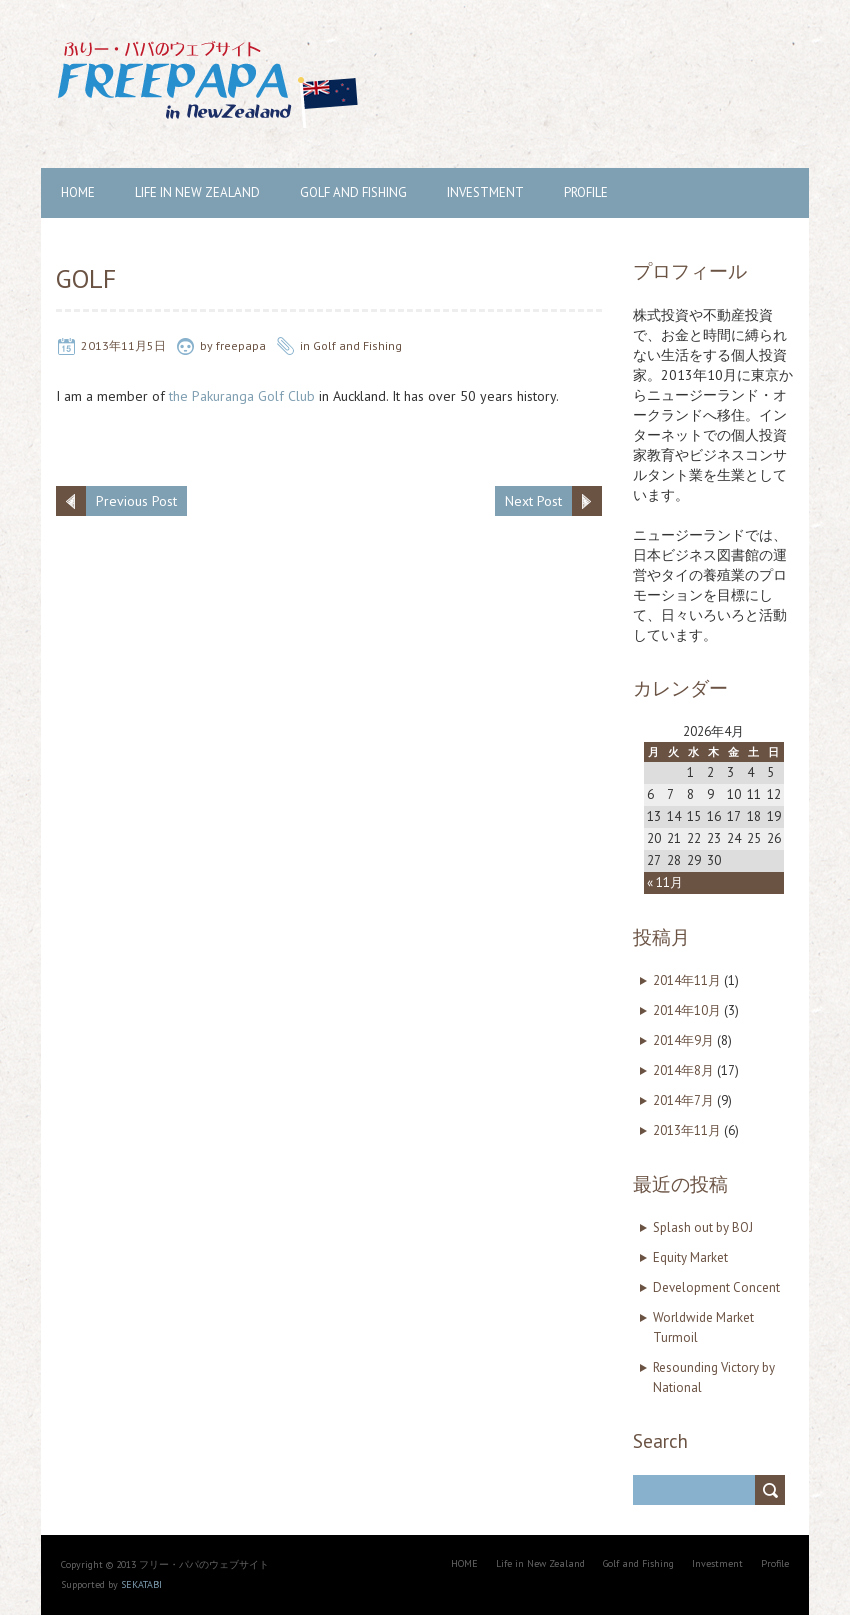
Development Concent (716, 1287)
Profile (586, 192)
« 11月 (665, 882)
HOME (78, 192)
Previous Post (136, 501)
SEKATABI (141, 1584)
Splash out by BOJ (703, 1227)
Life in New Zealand (197, 192)
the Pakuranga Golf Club (242, 396)
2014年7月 (683, 1100)
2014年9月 (683, 1040)
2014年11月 (687, 980)
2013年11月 (687, 1130)
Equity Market (690, 1257)
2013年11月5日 (123, 345)
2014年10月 (687, 1010)
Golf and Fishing (353, 192)
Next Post (533, 501)
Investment (485, 192)
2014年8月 (683, 1070)
